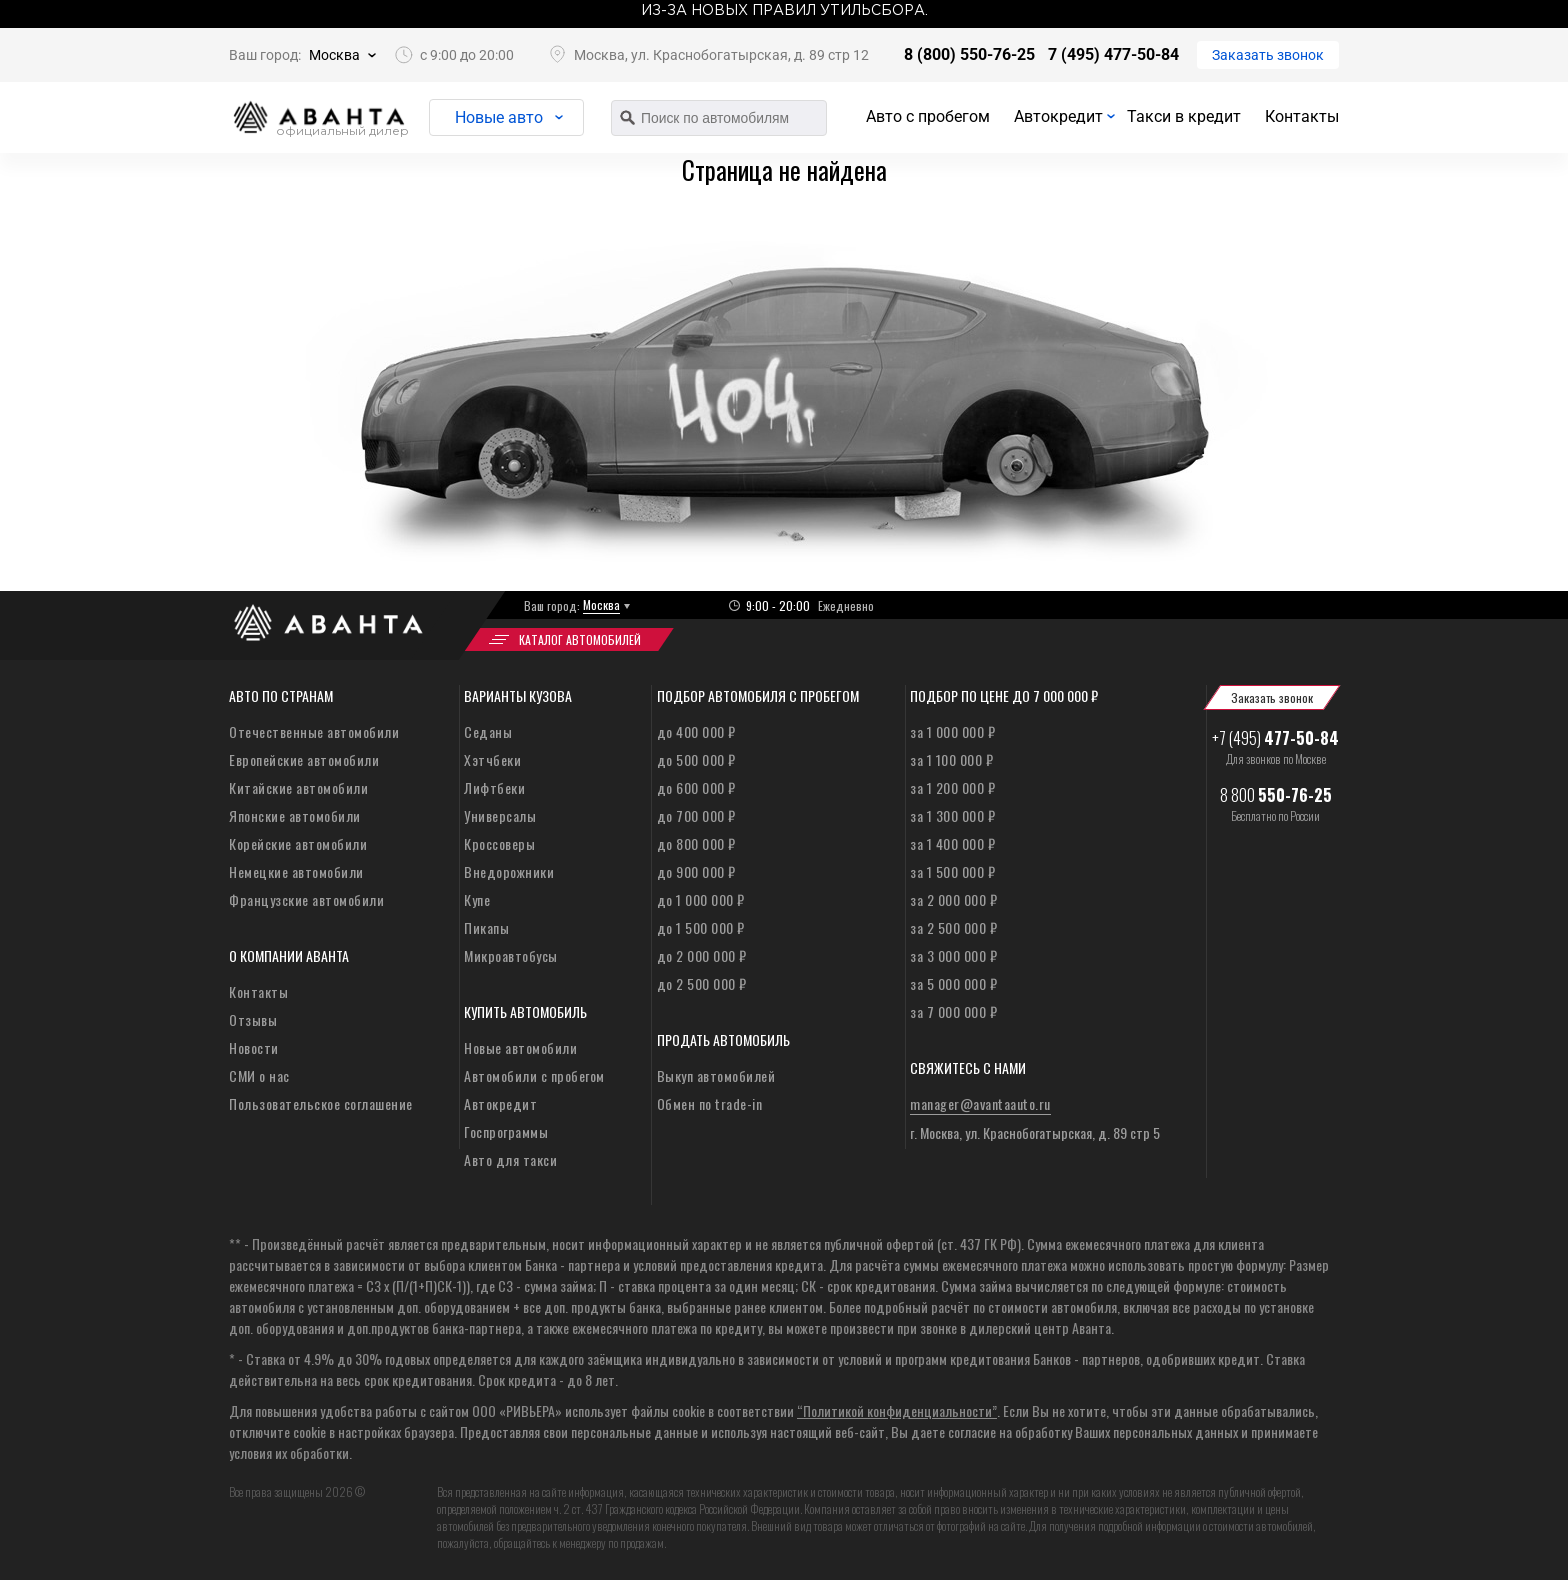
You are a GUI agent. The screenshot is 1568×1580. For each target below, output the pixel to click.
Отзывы (253, 1019)
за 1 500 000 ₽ (952, 871)
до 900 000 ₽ (696, 871)
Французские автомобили (306, 899)
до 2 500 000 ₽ (702, 983)
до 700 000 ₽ (696, 815)
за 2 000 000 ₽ (953, 899)
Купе (477, 899)
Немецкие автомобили (296, 871)
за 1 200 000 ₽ (952, 787)
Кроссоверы (499, 843)
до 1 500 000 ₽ (701, 927)
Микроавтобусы (511, 955)
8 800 (1276, 795)
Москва (334, 55)
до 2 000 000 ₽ (702, 955)
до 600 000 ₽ (696, 787)
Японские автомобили (295, 815)
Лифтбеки (494, 787)
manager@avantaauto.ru (980, 1103)
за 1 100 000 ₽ (951, 759)
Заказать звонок (1268, 55)
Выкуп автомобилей (716, 1075)
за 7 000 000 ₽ (953, 1011)
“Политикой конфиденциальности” (897, 1410)
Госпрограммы (506, 1131)
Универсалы (500, 815)
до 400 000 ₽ (696, 731)
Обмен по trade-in (710, 1103)
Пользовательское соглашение (321, 1103)
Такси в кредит (1184, 116)
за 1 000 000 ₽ (952, 731)
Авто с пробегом (928, 116)
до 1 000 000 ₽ (701, 899)
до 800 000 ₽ (696, 843)
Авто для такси (510, 1159)
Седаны (488, 731)
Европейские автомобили (304, 759)
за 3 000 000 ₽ (953, 955)
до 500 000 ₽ (696, 759)
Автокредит (1058, 116)
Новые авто (499, 117)
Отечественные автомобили (314, 731)
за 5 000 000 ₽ (953, 983)
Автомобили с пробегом (534, 1075)
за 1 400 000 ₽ (952, 843)
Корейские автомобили (298, 843)
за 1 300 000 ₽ (952, 815)
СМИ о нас (259, 1075)
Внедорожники (509, 871)
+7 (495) (1275, 738)
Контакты (1302, 116)
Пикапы (486, 927)
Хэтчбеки (492, 759)
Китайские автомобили (298, 787)
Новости (254, 1047)
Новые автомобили (520, 1047)
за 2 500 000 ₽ (953, 927)
